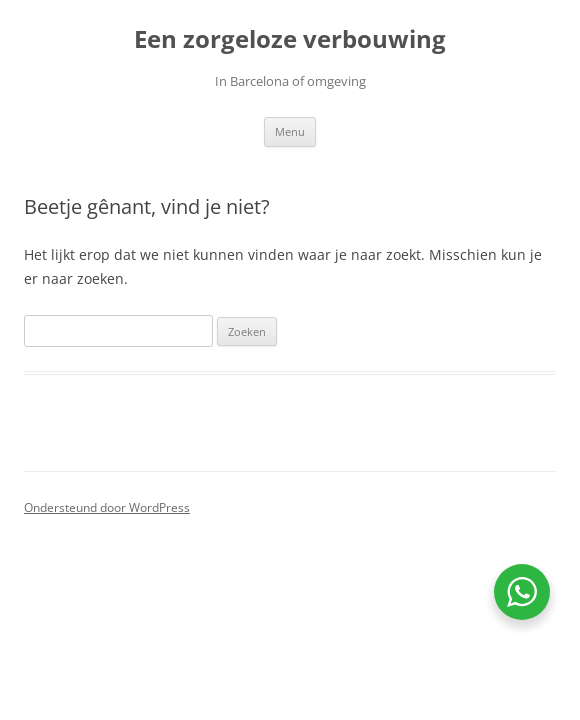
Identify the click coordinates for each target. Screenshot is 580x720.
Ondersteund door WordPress (107, 507)
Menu (290, 131)
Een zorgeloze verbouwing (290, 39)
